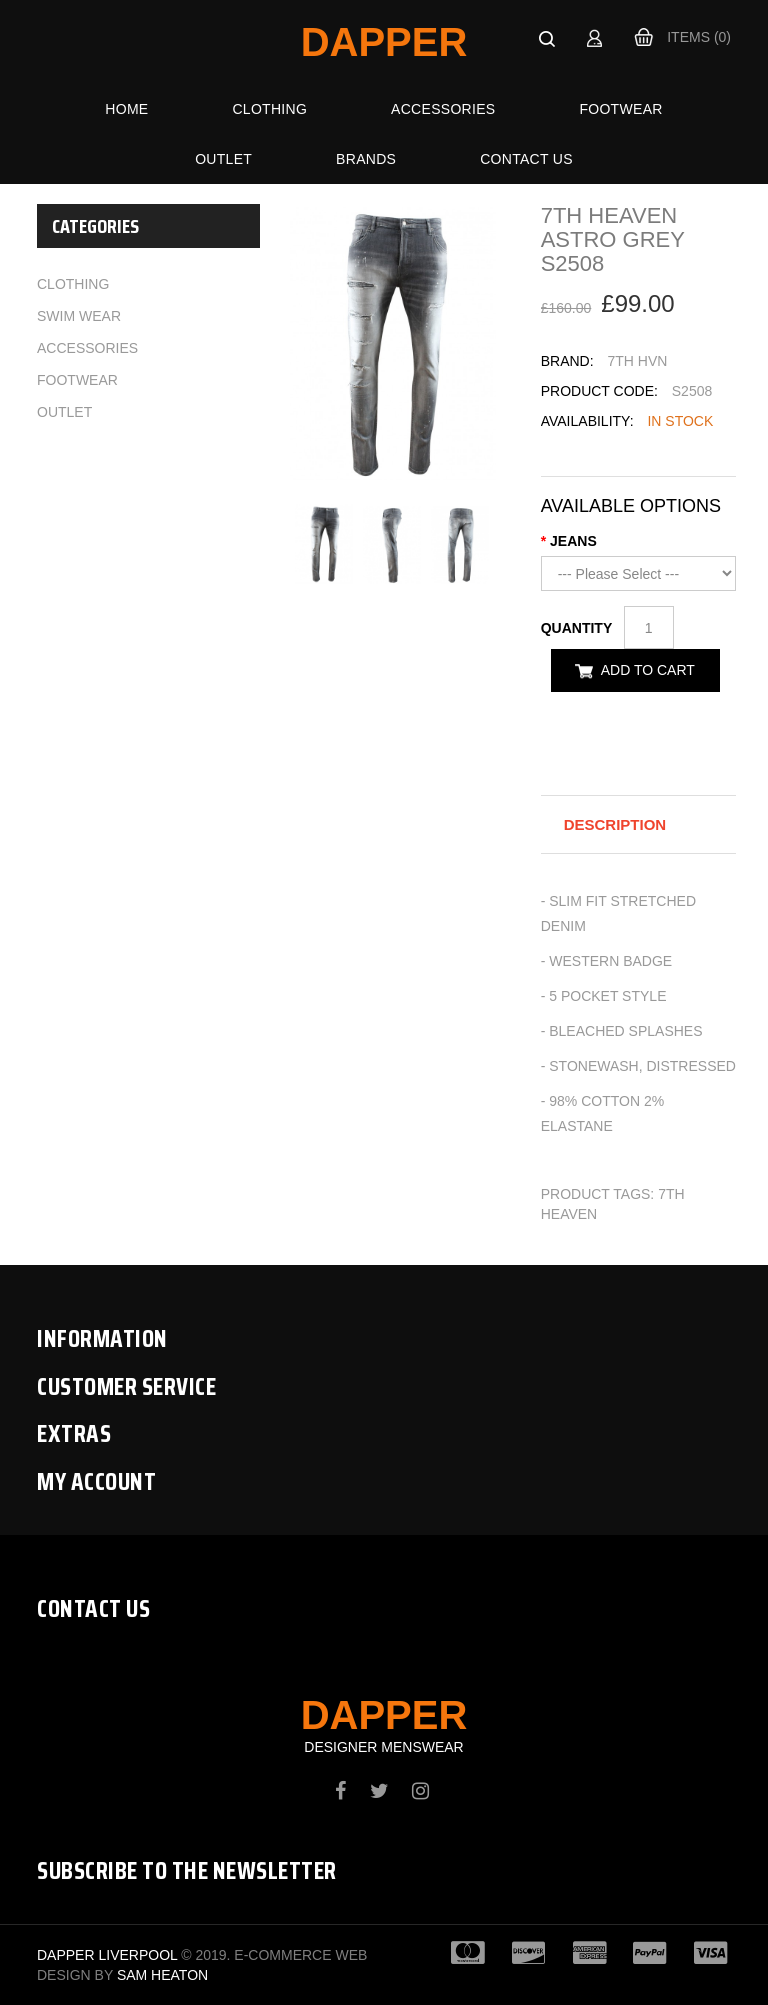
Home (126, 109)
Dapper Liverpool (107, 1955)
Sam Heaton (162, 1975)
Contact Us (526, 159)
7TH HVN (637, 361)
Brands (366, 159)
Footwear (620, 109)
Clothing (269, 109)
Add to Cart (648, 670)
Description (615, 824)
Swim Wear (79, 316)
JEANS (573, 541)
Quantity (580, 628)
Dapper (384, 42)
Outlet (223, 159)
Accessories (443, 109)
